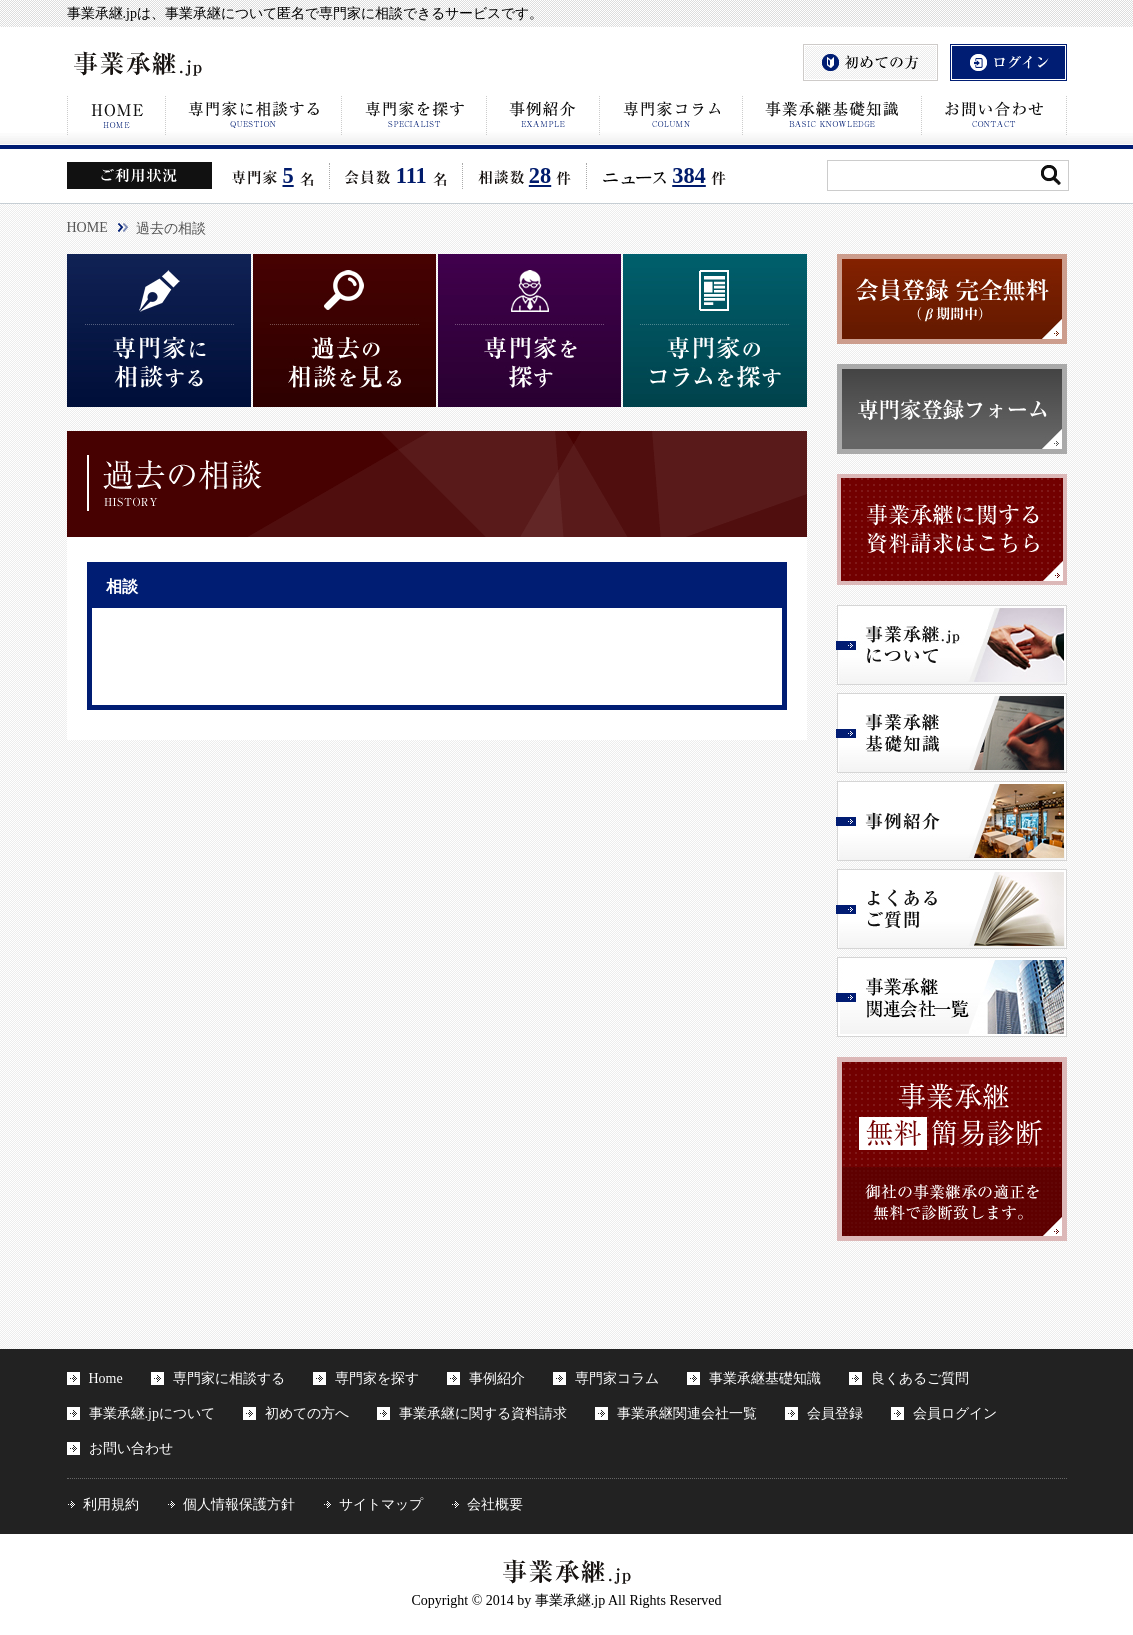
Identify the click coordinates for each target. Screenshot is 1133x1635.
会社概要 (495, 1504)
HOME (87, 227)
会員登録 (835, 1413)
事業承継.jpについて (152, 1413)
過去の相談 (171, 228)
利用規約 (111, 1504)
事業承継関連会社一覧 (687, 1413)
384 (689, 175)
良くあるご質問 (920, 1378)
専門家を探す (377, 1378)
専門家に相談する (229, 1378)
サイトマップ (381, 1504)
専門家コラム (617, 1378)
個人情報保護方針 (239, 1504)
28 (540, 175)
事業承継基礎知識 (765, 1378)
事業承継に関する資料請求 (483, 1413)
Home (106, 1378)
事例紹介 (497, 1378)
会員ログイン (955, 1413)
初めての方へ (307, 1413)
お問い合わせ (131, 1448)
